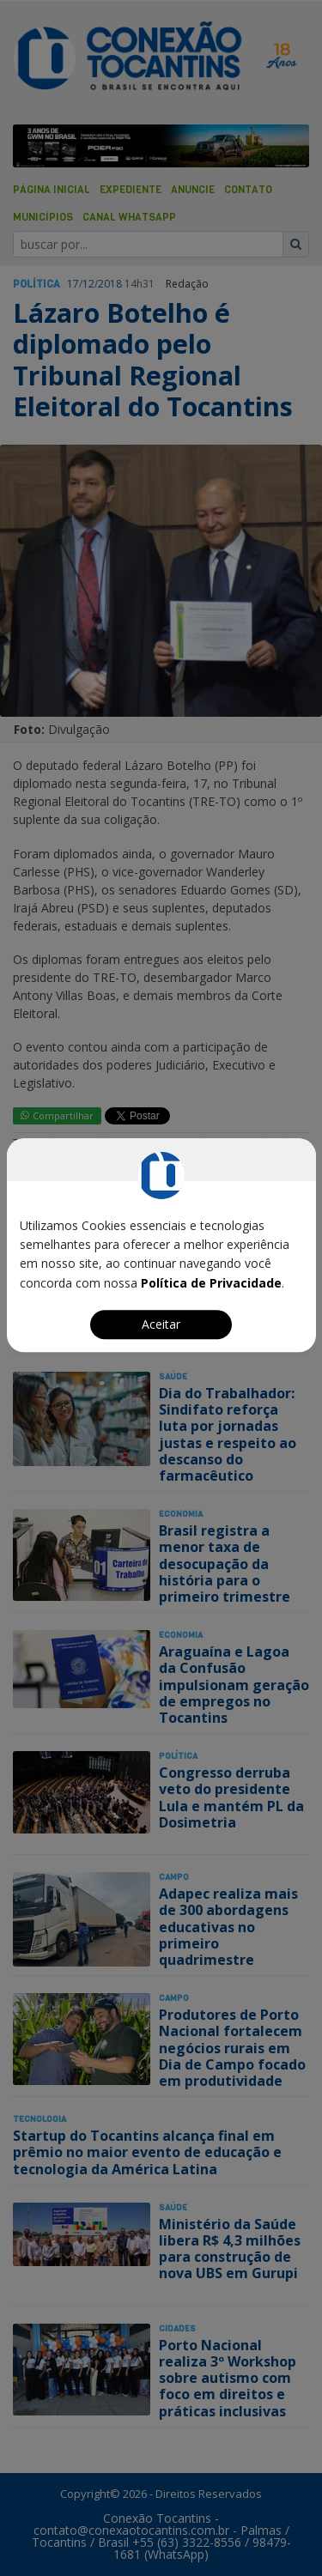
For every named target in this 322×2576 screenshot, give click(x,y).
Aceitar (161, 1324)
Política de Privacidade (211, 1283)
